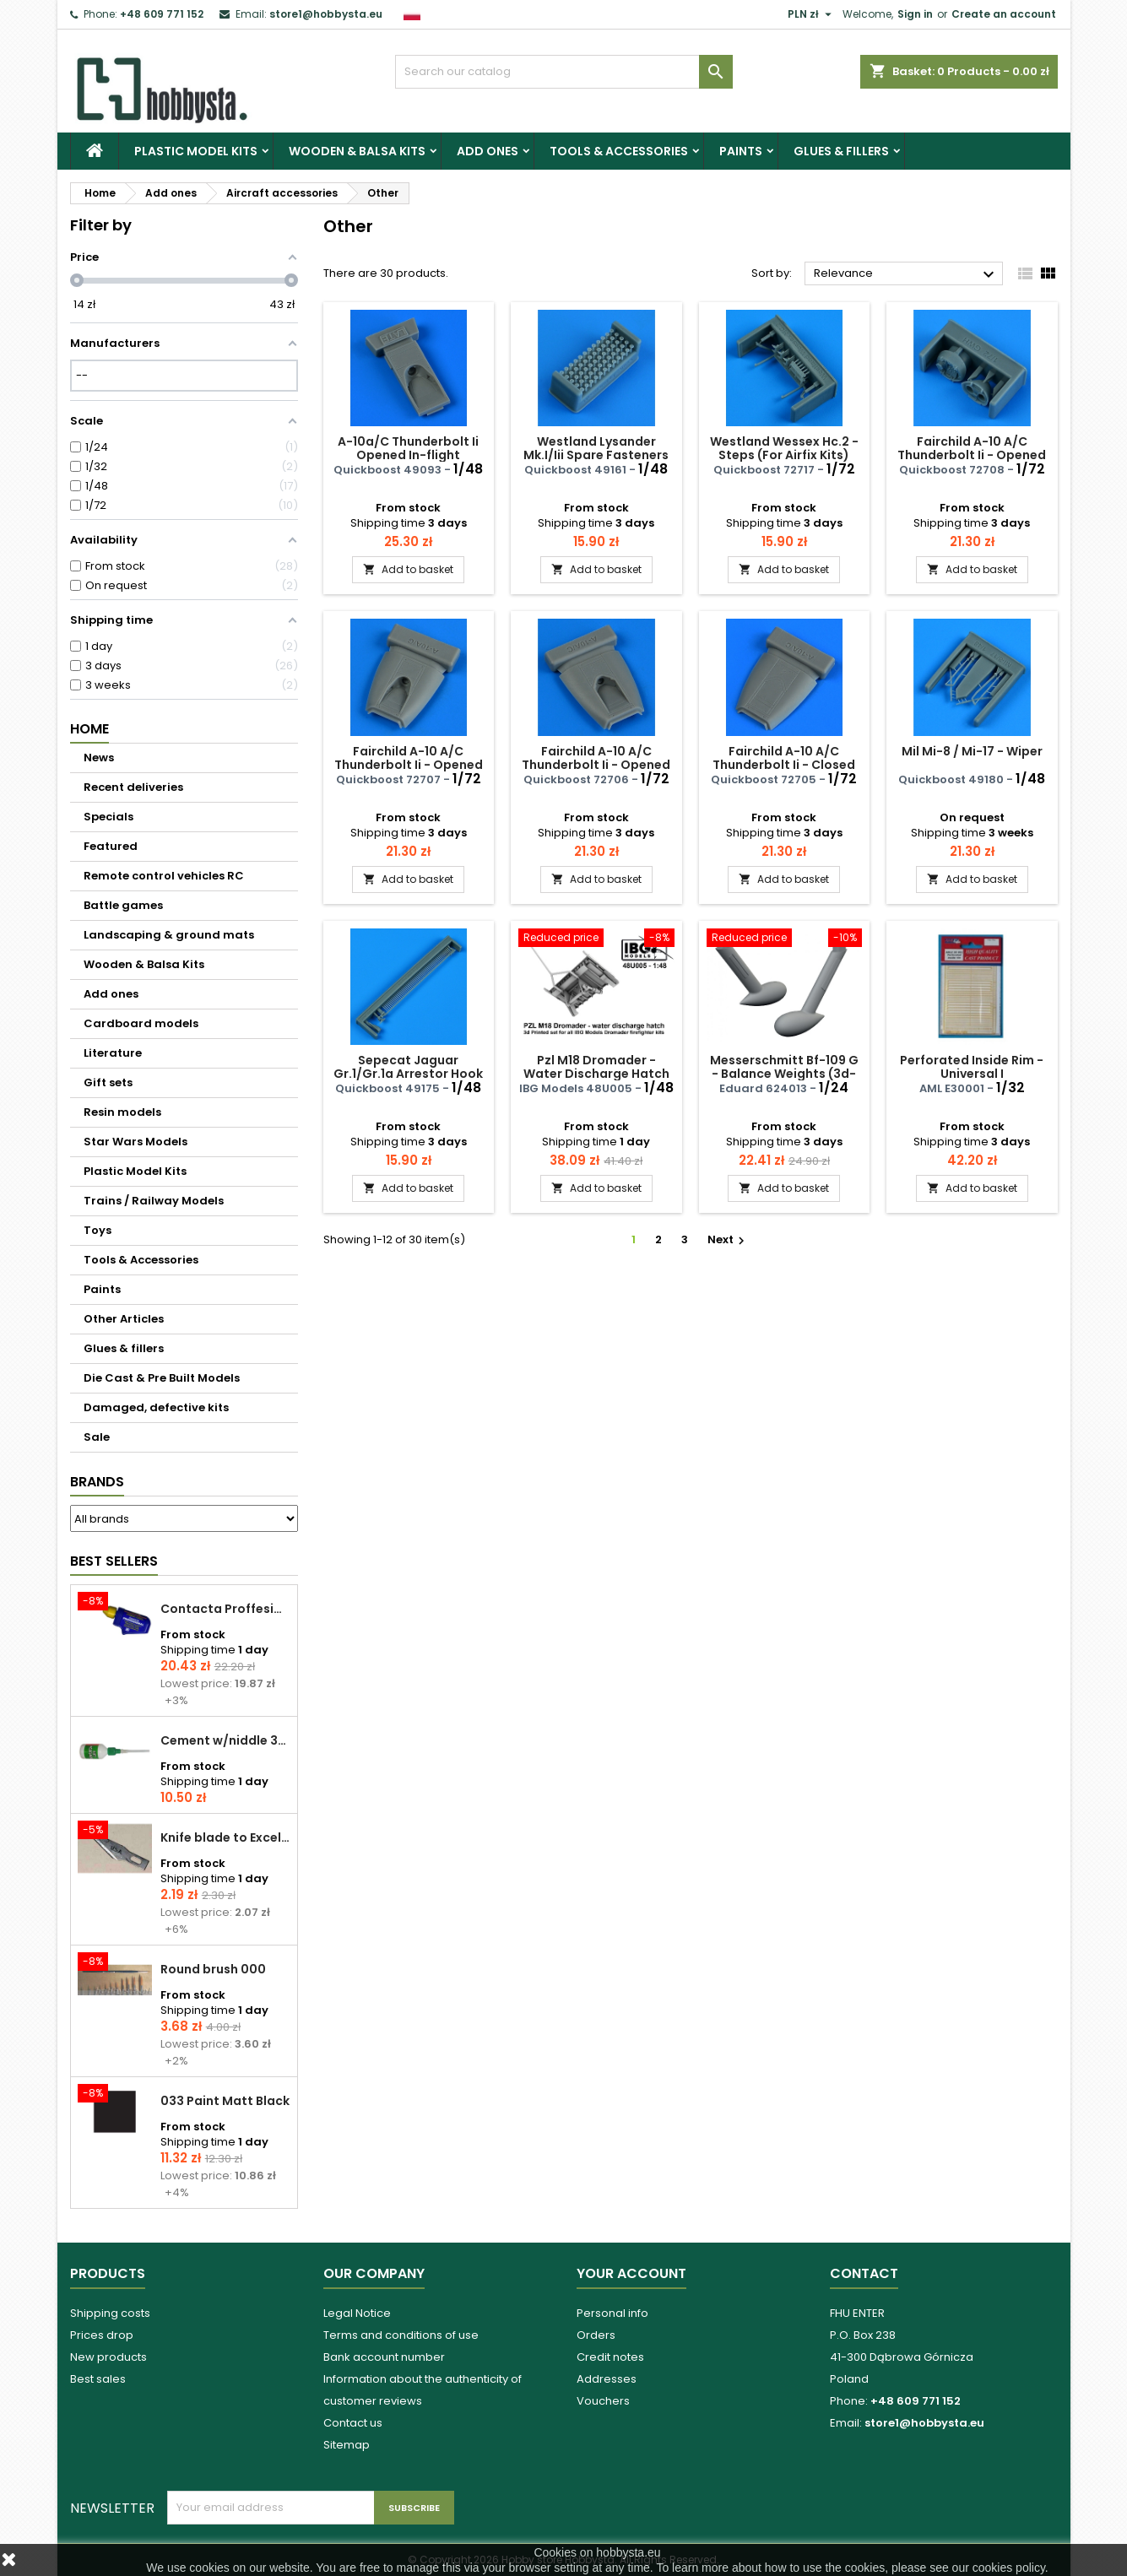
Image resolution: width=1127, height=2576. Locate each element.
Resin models (122, 1112)
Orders (596, 2335)
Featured (111, 846)
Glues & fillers (841, 151)
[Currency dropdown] (812, 14)
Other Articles (124, 1319)
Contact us (352, 2423)
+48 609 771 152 (161, 14)
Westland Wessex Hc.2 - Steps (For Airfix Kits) (784, 448)
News (99, 758)
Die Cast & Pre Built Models (162, 1378)
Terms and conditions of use (401, 2335)
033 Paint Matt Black (225, 2101)
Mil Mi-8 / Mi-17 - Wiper (972, 751)
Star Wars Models (135, 1142)
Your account (631, 2273)
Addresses (607, 2379)
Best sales (98, 2379)
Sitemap (346, 2445)
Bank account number (384, 2357)
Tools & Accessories (619, 151)
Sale (97, 1437)
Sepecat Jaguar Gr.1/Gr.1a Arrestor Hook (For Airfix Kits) (408, 1074)
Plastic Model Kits (195, 151)
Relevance (906, 274)
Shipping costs (110, 2313)
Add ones (487, 151)
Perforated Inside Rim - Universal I (971, 1067)
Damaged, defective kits (156, 1407)
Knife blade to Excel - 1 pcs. (225, 1837)
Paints (740, 151)
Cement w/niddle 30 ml (225, 1740)
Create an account (1003, 14)
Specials (108, 817)
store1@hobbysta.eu (325, 14)
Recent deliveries (133, 787)
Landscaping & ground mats (169, 935)
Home (89, 729)
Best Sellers (114, 1561)
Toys (97, 1230)
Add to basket (408, 569)
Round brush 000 (213, 1969)
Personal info (612, 2313)
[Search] (564, 72)
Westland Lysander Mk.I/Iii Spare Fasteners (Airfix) (596, 455)
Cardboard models (141, 1023)
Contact (864, 2273)
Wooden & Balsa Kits (357, 151)
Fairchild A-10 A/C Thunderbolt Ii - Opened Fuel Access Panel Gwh (971, 455)
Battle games (123, 905)
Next (728, 1239)
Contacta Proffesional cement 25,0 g (225, 1608)
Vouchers (603, 2401)
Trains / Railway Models (154, 1201)
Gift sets (108, 1082)
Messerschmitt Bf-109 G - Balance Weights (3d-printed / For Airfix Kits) (784, 1074)
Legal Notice (357, 2313)
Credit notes (610, 2357)
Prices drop (101, 2335)
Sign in (915, 14)
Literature (113, 1053)
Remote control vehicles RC (164, 876)
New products (108, 2357)
